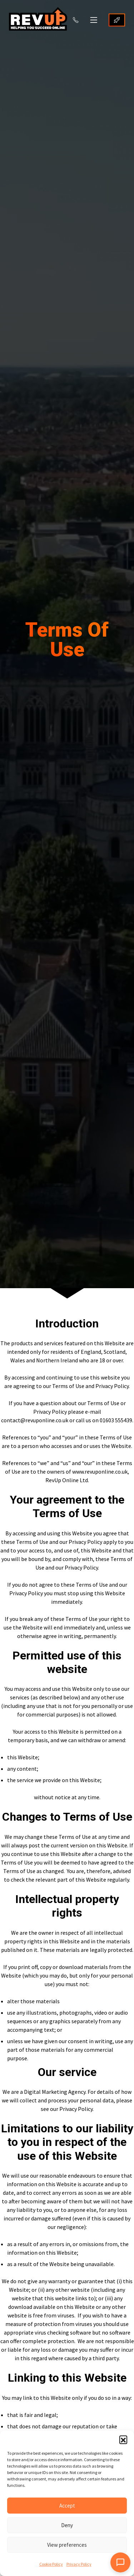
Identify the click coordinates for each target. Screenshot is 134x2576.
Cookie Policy (51, 2564)
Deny (67, 2525)
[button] (123, 2439)
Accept (67, 2505)
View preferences (67, 2544)
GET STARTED (117, 20)
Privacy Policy (78, 2564)
